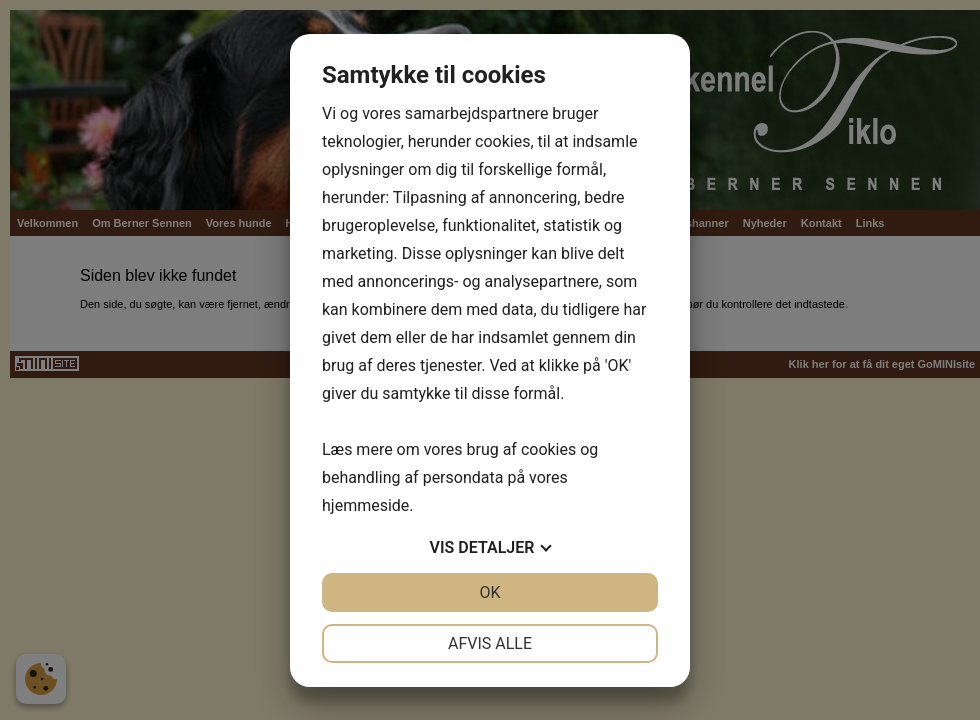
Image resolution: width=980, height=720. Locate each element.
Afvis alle (490, 643)
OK (489, 592)
